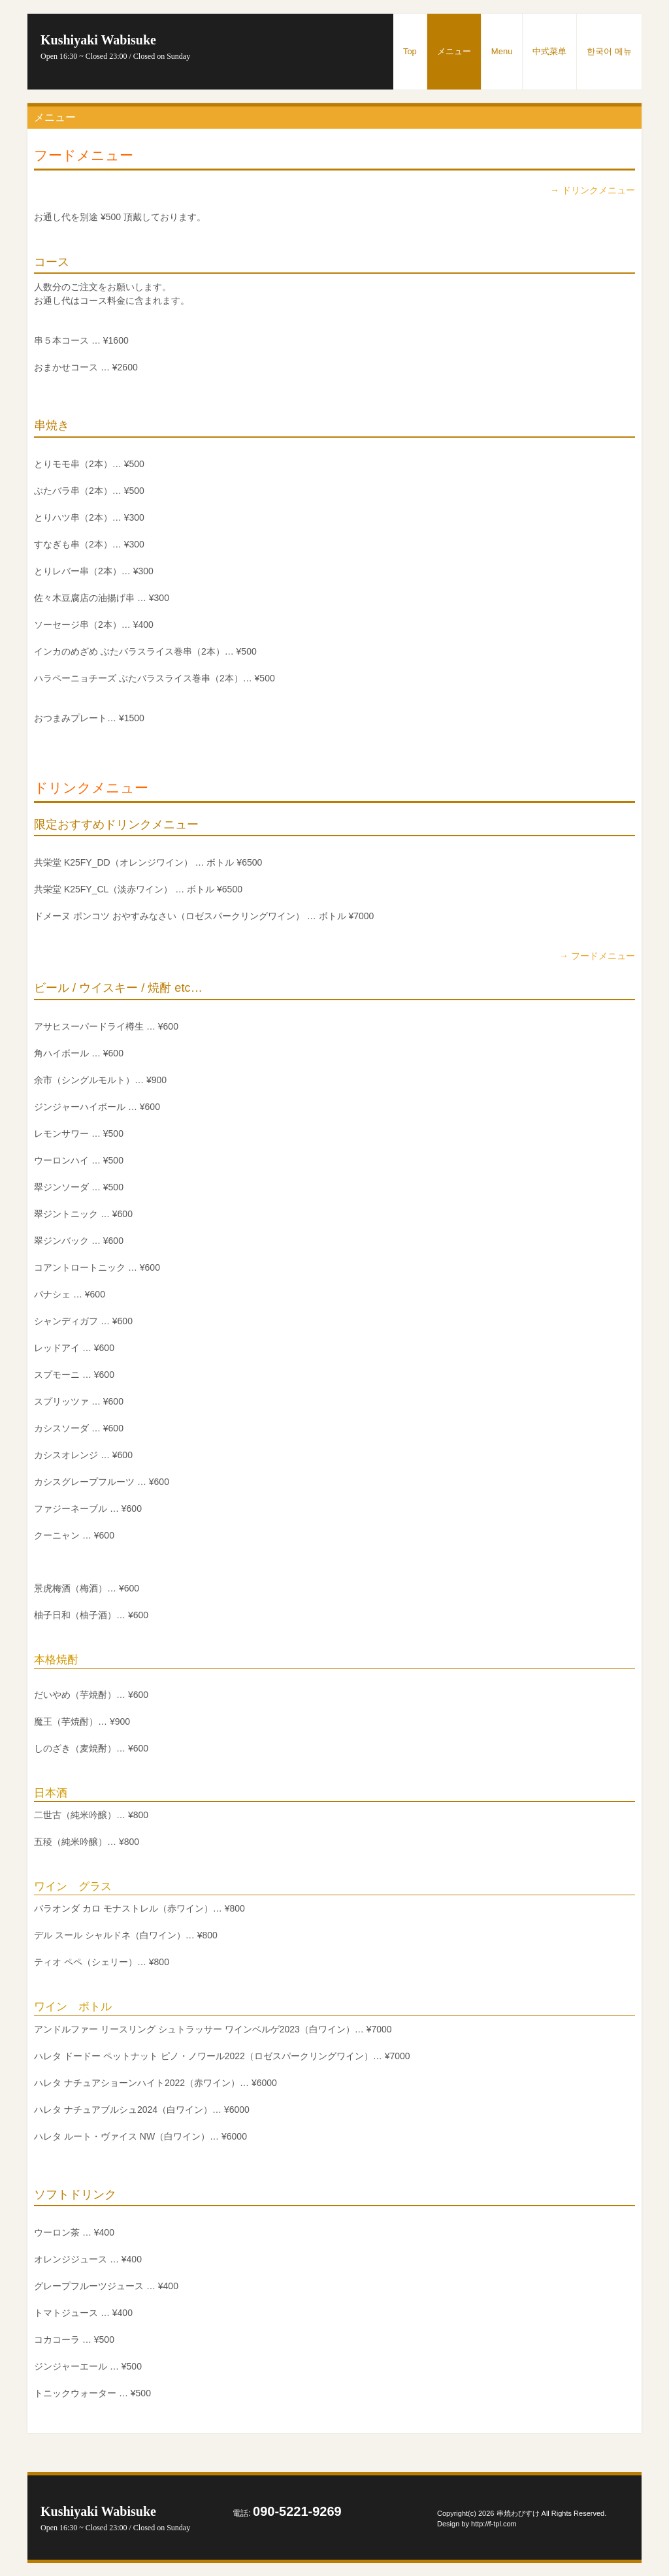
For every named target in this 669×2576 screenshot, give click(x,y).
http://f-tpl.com (494, 2524)
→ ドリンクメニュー (592, 190)
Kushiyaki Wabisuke (115, 47)
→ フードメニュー (597, 956)
